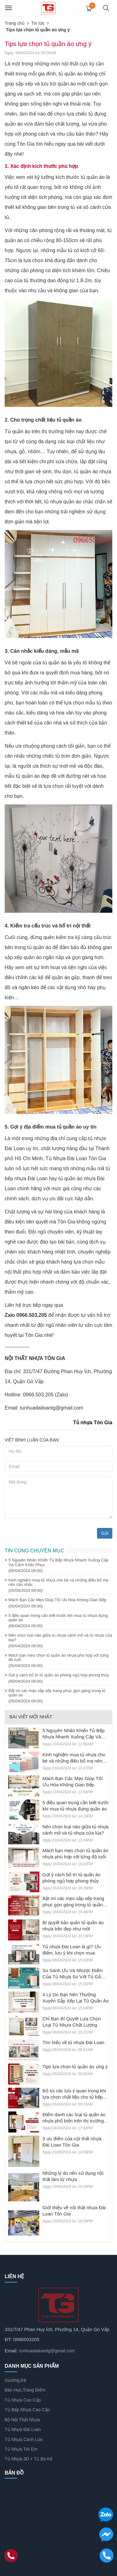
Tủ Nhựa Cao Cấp (23, 2399)
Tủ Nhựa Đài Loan (23, 2429)
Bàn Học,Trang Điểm (25, 2389)
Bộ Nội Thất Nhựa (22, 2419)
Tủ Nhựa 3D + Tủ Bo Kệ (28, 2458)
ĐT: (8, 2339)
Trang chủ (15, 23)
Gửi (104, 1533)
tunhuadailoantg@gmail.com (47, 2350)
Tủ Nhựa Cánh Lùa (23, 2439)
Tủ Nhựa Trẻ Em (21, 2449)
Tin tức (38, 23)
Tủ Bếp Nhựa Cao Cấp (27, 2409)
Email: (11, 2350)
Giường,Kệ (15, 2380)
